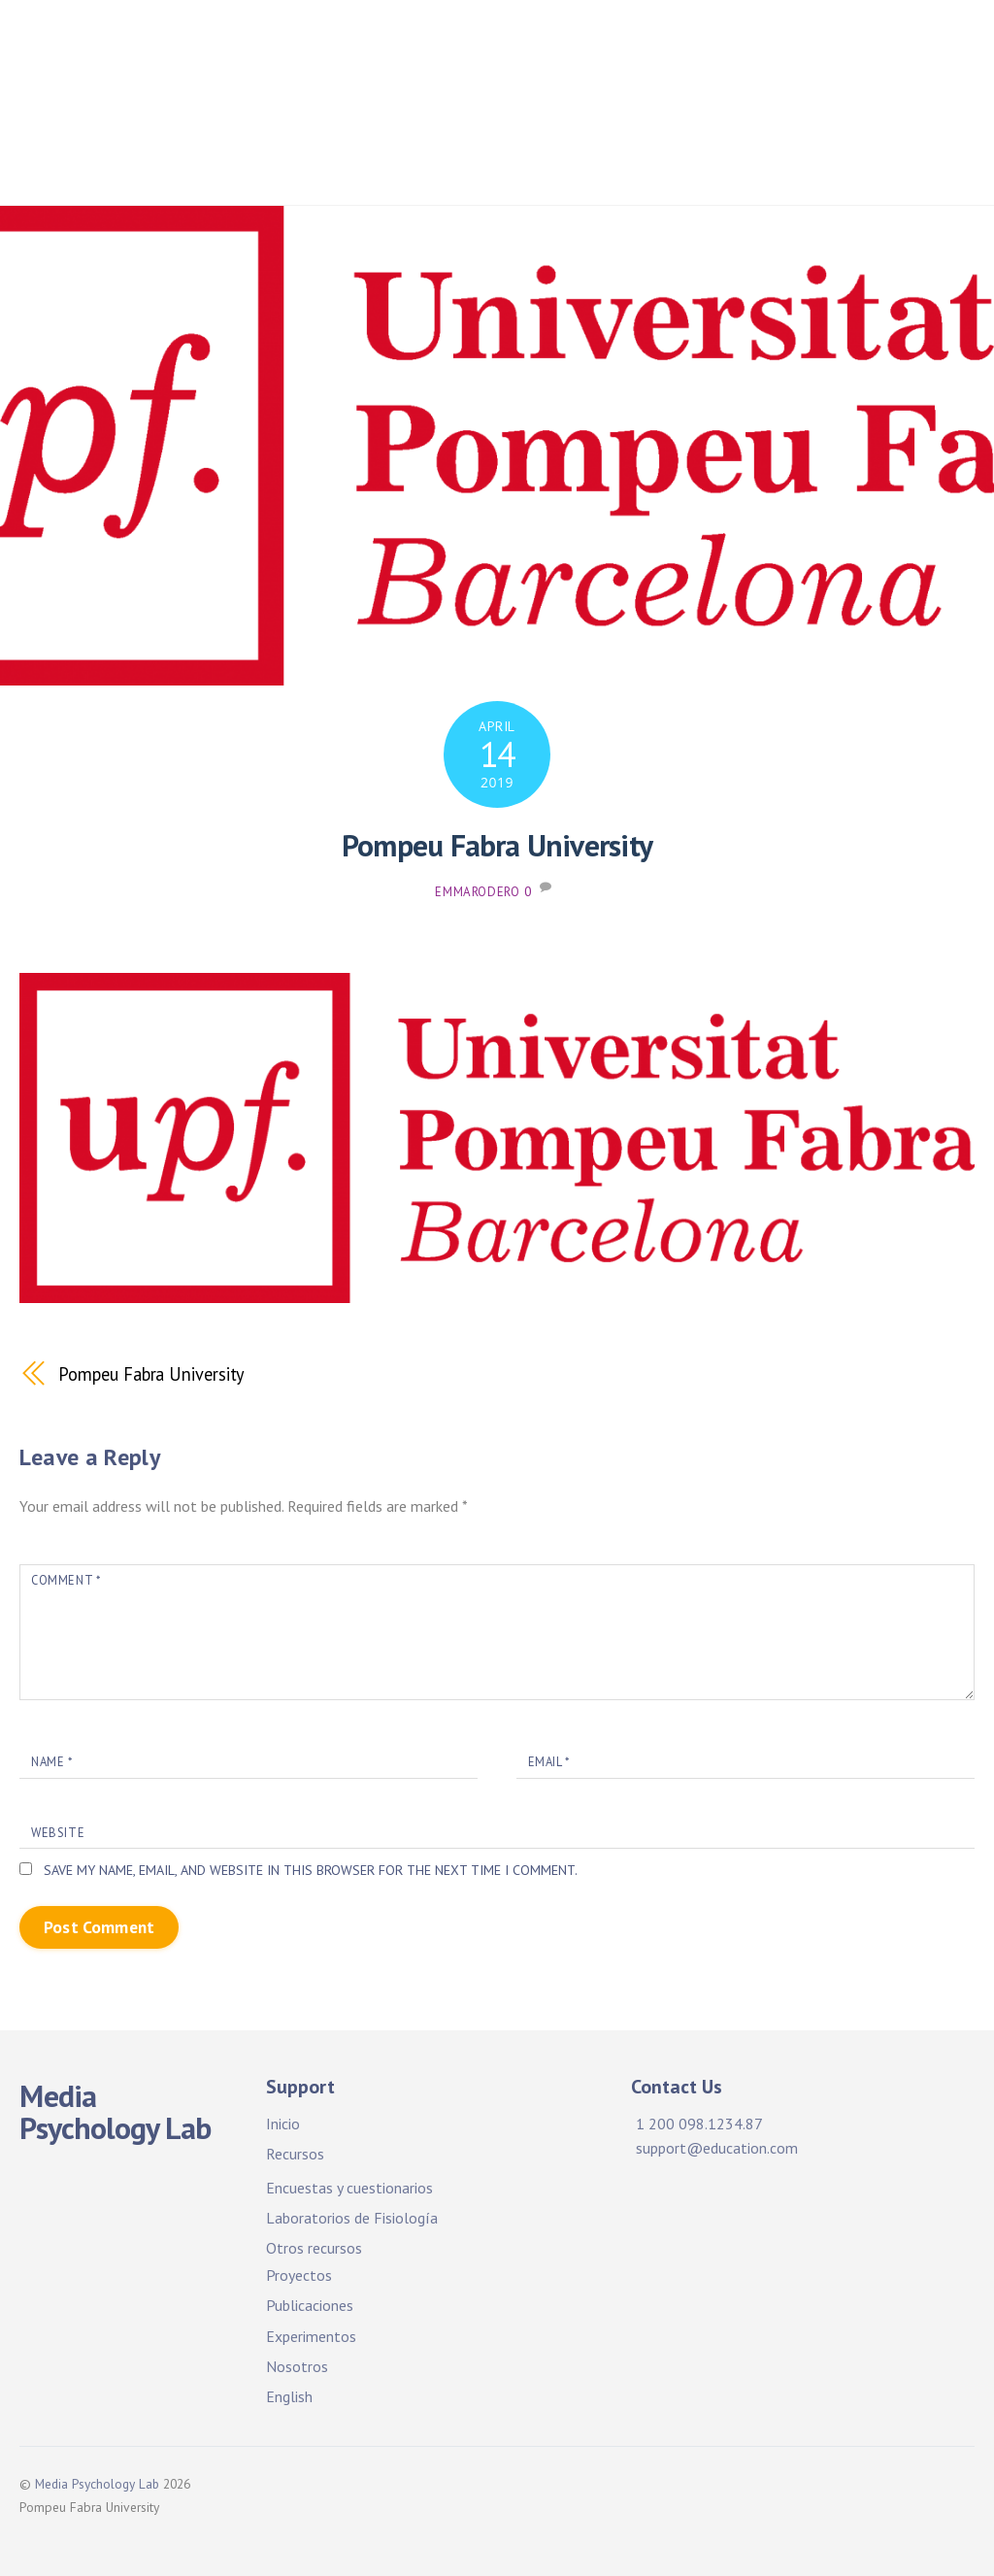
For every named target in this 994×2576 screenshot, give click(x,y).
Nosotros (297, 2366)
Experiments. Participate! (390, 165)
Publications (594, 106)
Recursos (295, 2154)
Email (549, 1761)
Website (58, 1832)
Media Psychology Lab (97, 2483)
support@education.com (717, 2148)
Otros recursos (314, 2248)
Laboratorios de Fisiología (352, 2217)
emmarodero (477, 892)
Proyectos (331, 106)
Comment (65, 1580)
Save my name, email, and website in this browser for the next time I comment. (313, 1870)
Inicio (395, 48)
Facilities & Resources (743, 48)
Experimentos (311, 2336)
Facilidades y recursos (536, 48)
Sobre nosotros (690, 165)
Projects (896, 48)
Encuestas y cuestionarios (349, 2187)
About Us (559, 165)
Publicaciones (458, 106)
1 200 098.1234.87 (699, 2123)
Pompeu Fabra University (497, 844)
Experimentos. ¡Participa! (773, 106)
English (289, 2396)
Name (51, 1761)
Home (315, 48)
